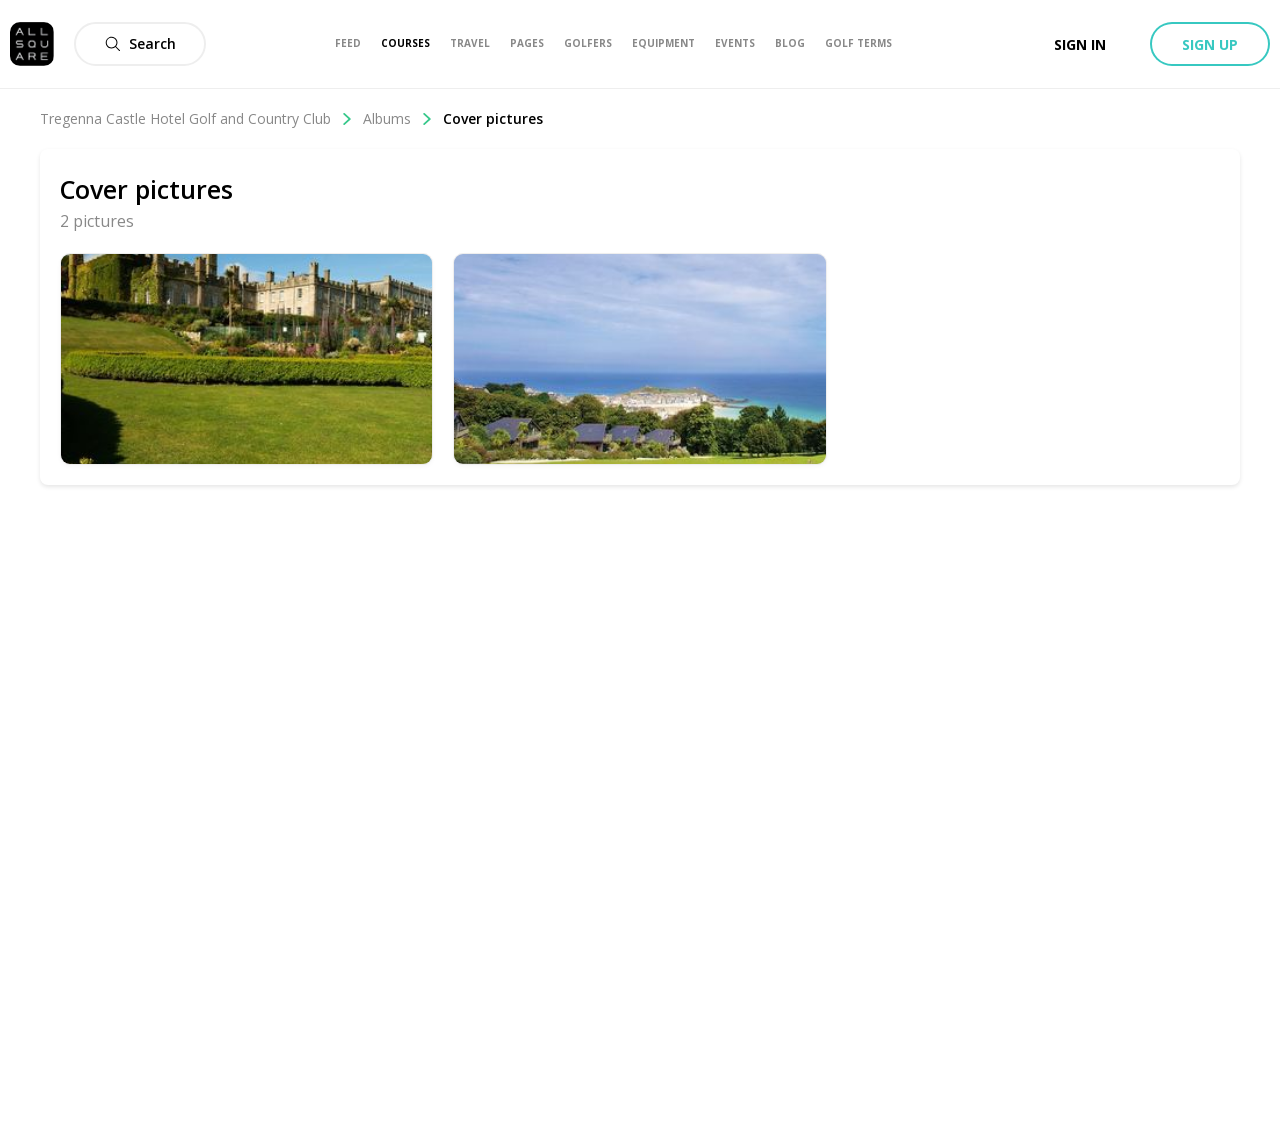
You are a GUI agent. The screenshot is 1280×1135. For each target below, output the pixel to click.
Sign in (1080, 44)
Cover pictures (493, 118)
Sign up (1210, 44)
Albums (398, 118)
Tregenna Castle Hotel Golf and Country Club (196, 118)
